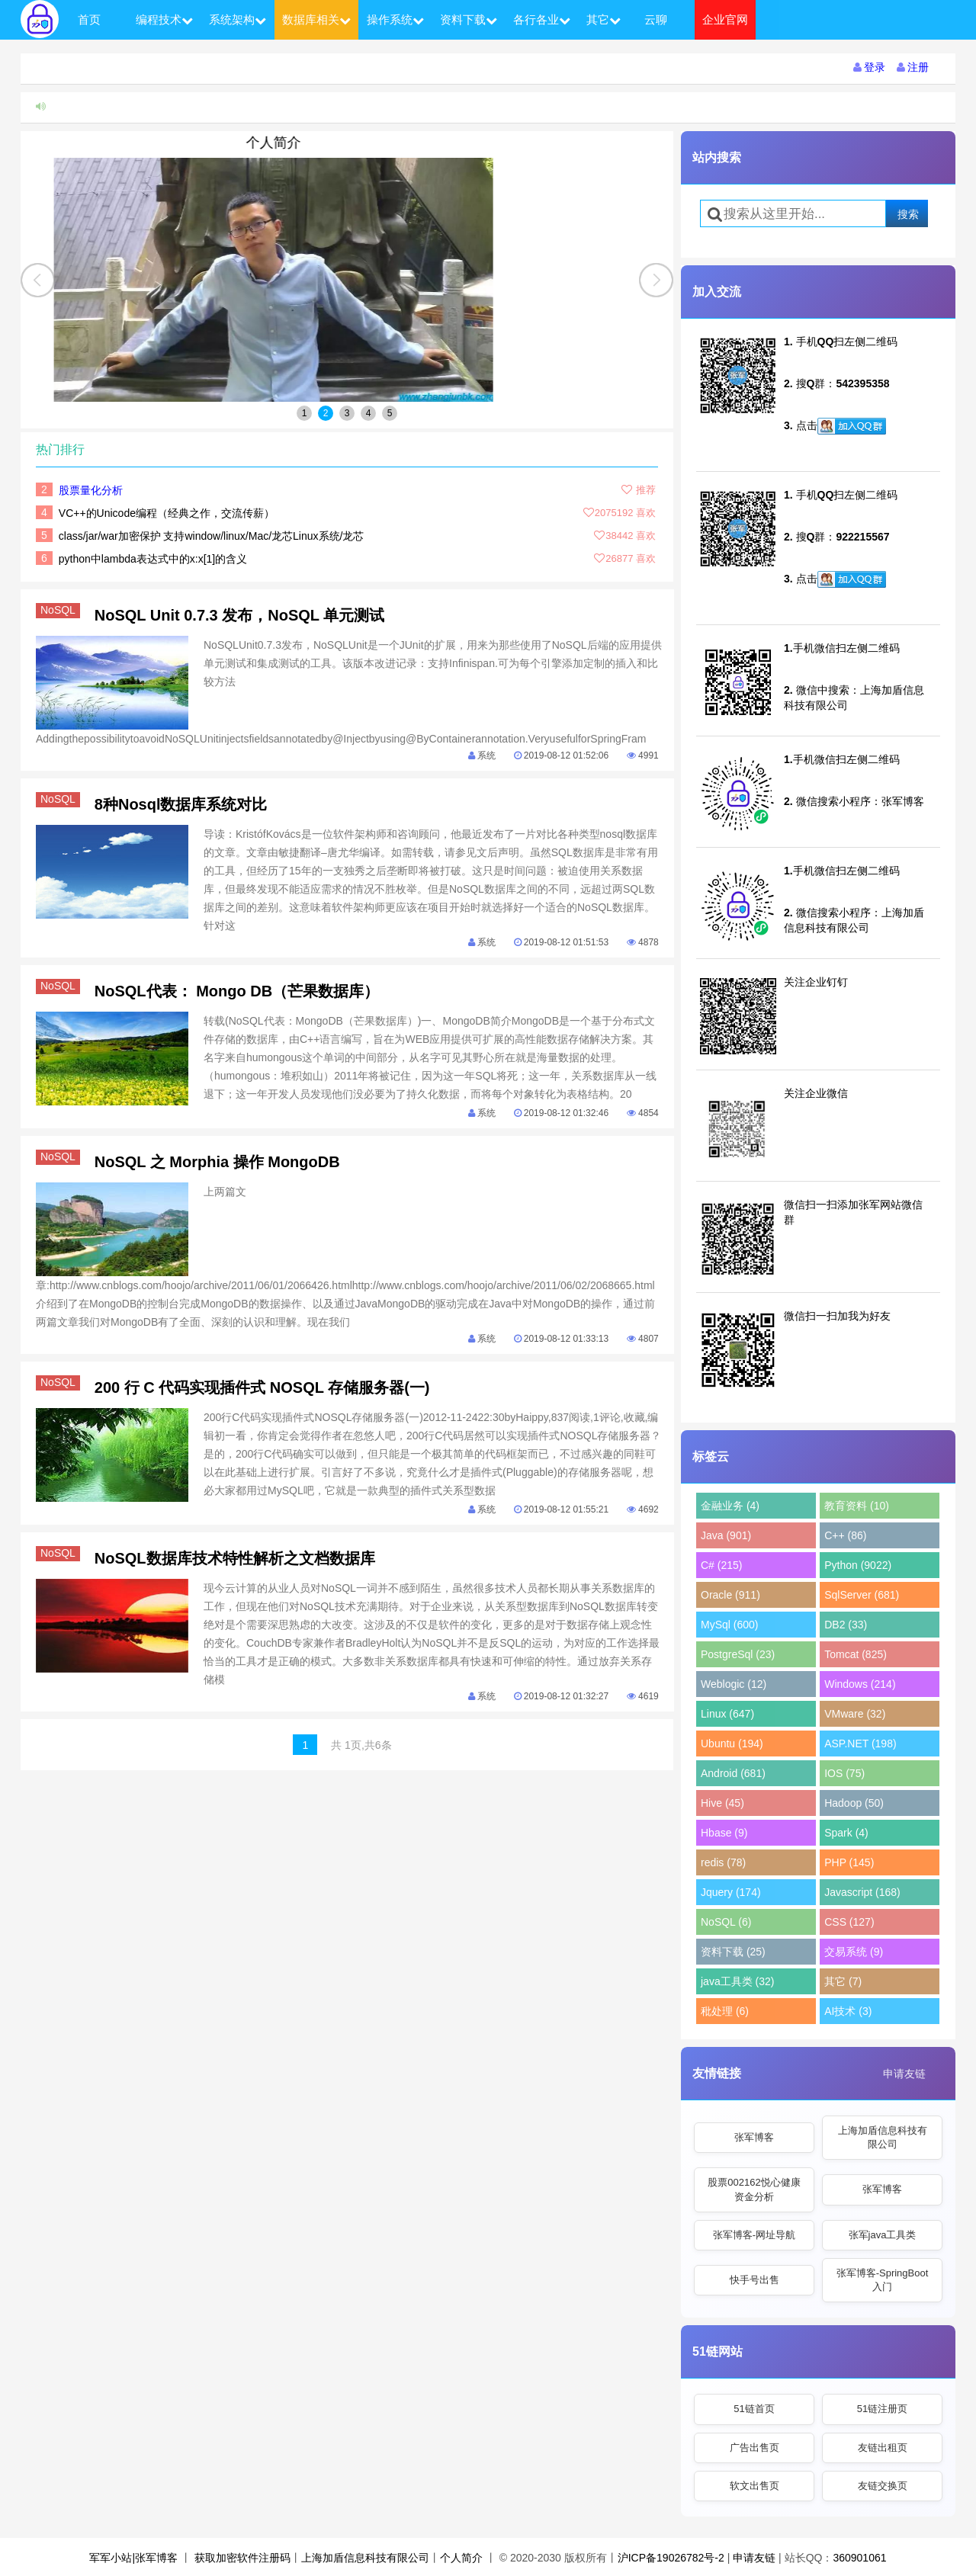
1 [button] (304, 413)
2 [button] (326, 413)
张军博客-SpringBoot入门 (882, 2279)
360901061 (859, 2558)
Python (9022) (857, 1565)
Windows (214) (859, 1684)
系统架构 (237, 19)
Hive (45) (722, 1803)
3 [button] (347, 413)
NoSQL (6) (726, 1922)
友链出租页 (882, 2447)
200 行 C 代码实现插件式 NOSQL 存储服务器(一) (262, 1387)
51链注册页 (882, 2408)
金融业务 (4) (730, 1506)
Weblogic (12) (733, 1684)
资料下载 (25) (733, 1952)
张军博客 (754, 2137)
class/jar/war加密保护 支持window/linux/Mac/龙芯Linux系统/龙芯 (211, 536)
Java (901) (726, 1535)
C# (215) (721, 1565)
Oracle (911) (730, 1595)
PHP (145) (849, 1862)
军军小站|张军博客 (133, 2558)
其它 (603, 19)
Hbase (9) (724, 1833)
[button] (656, 280)
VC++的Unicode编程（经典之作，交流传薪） (166, 513)
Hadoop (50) (854, 1803)
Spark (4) (846, 1833)
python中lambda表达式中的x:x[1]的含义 (153, 559)
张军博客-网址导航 (754, 2235)
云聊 (655, 19)
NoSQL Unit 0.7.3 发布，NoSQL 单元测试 (239, 615)
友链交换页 (882, 2485)
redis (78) (723, 1862)
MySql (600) (729, 1624)
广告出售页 (754, 2447)
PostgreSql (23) (738, 1654)
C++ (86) (845, 1535)
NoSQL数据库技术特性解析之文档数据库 (235, 1558)
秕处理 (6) (725, 2011)
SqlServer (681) (861, 1595)
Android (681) (733, 1773)
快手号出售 (754, 2280)
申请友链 (904, 2074)
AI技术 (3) (848, 2011)
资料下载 (468, 19)
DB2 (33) (845, 1624)
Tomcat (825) (855, 1654)
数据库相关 (316, 19)
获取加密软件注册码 (242, 2558)
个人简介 (346, 142)
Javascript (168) (862, 1892)
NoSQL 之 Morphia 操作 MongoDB (217, 1161)
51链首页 (754, 2408)
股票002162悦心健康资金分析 (754, 2189)
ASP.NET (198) (860, 1743)
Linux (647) (727, 1714)
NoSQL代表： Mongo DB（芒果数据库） (237, 991)
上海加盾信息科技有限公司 (882, 2137)
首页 (89, 19)
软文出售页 (754, 2485)
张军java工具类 (883, 2235)
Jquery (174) (731, 1892)
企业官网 (725, 19)
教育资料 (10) (856, 1506)
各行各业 (541, 19)
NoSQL (60, 610)
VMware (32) (854, 1714)
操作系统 (395, 19)
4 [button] (368, 413)
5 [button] (390, 413)
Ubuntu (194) (732, 1743)
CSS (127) (849, 1922)
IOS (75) (844, 1773)
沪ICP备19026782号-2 (671, 2558)
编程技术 (164, 19)
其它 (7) (843, 1981)
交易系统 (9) (853, 1952)
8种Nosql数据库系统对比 (181, 804)
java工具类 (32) (737, 1981)
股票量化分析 (91, 490)
